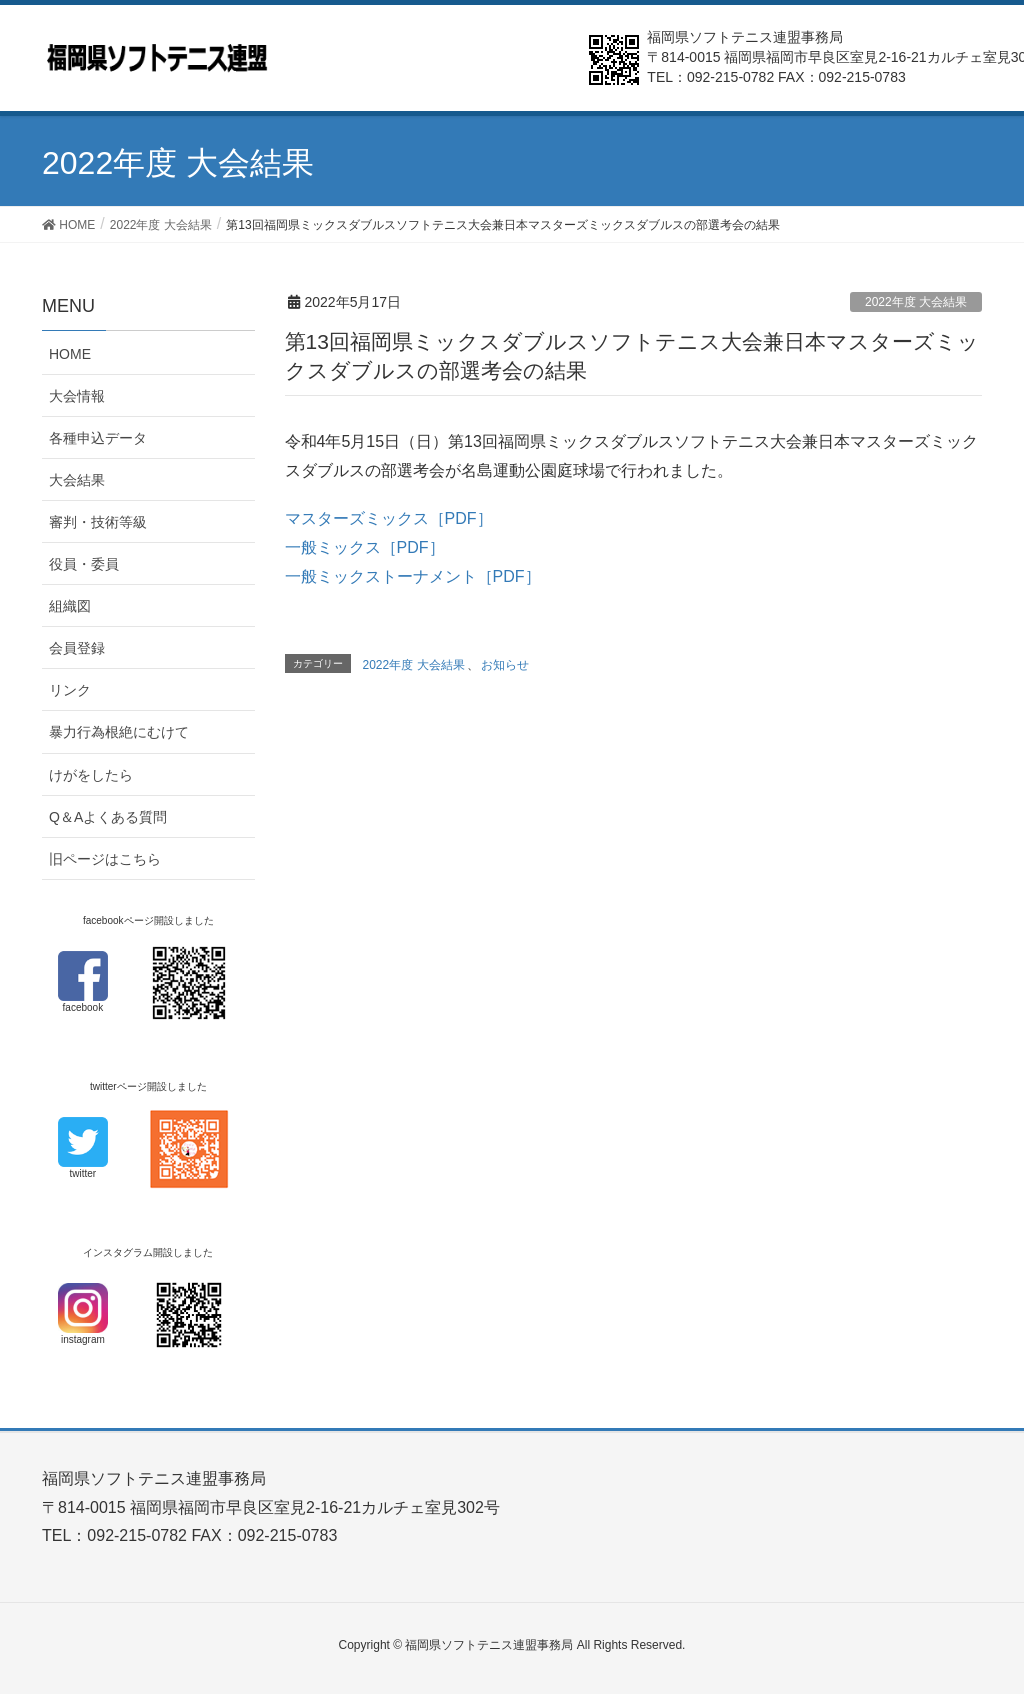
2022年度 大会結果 (916, 302)
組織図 (70, 606)
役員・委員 (84, 564)
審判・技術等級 (98, 522)
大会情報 (77, 396)
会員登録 (77, 648)
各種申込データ (98, 438)
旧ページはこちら (105, 859)
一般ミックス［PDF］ (365, 547)
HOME (70, 354)
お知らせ (505, 665)
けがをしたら (91, 775)
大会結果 (77, 480)
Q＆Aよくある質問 (108, 817)
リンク (70, 690)
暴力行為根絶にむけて (119, 732)
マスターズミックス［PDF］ (389, 518)
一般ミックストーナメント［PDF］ (413, 576)
